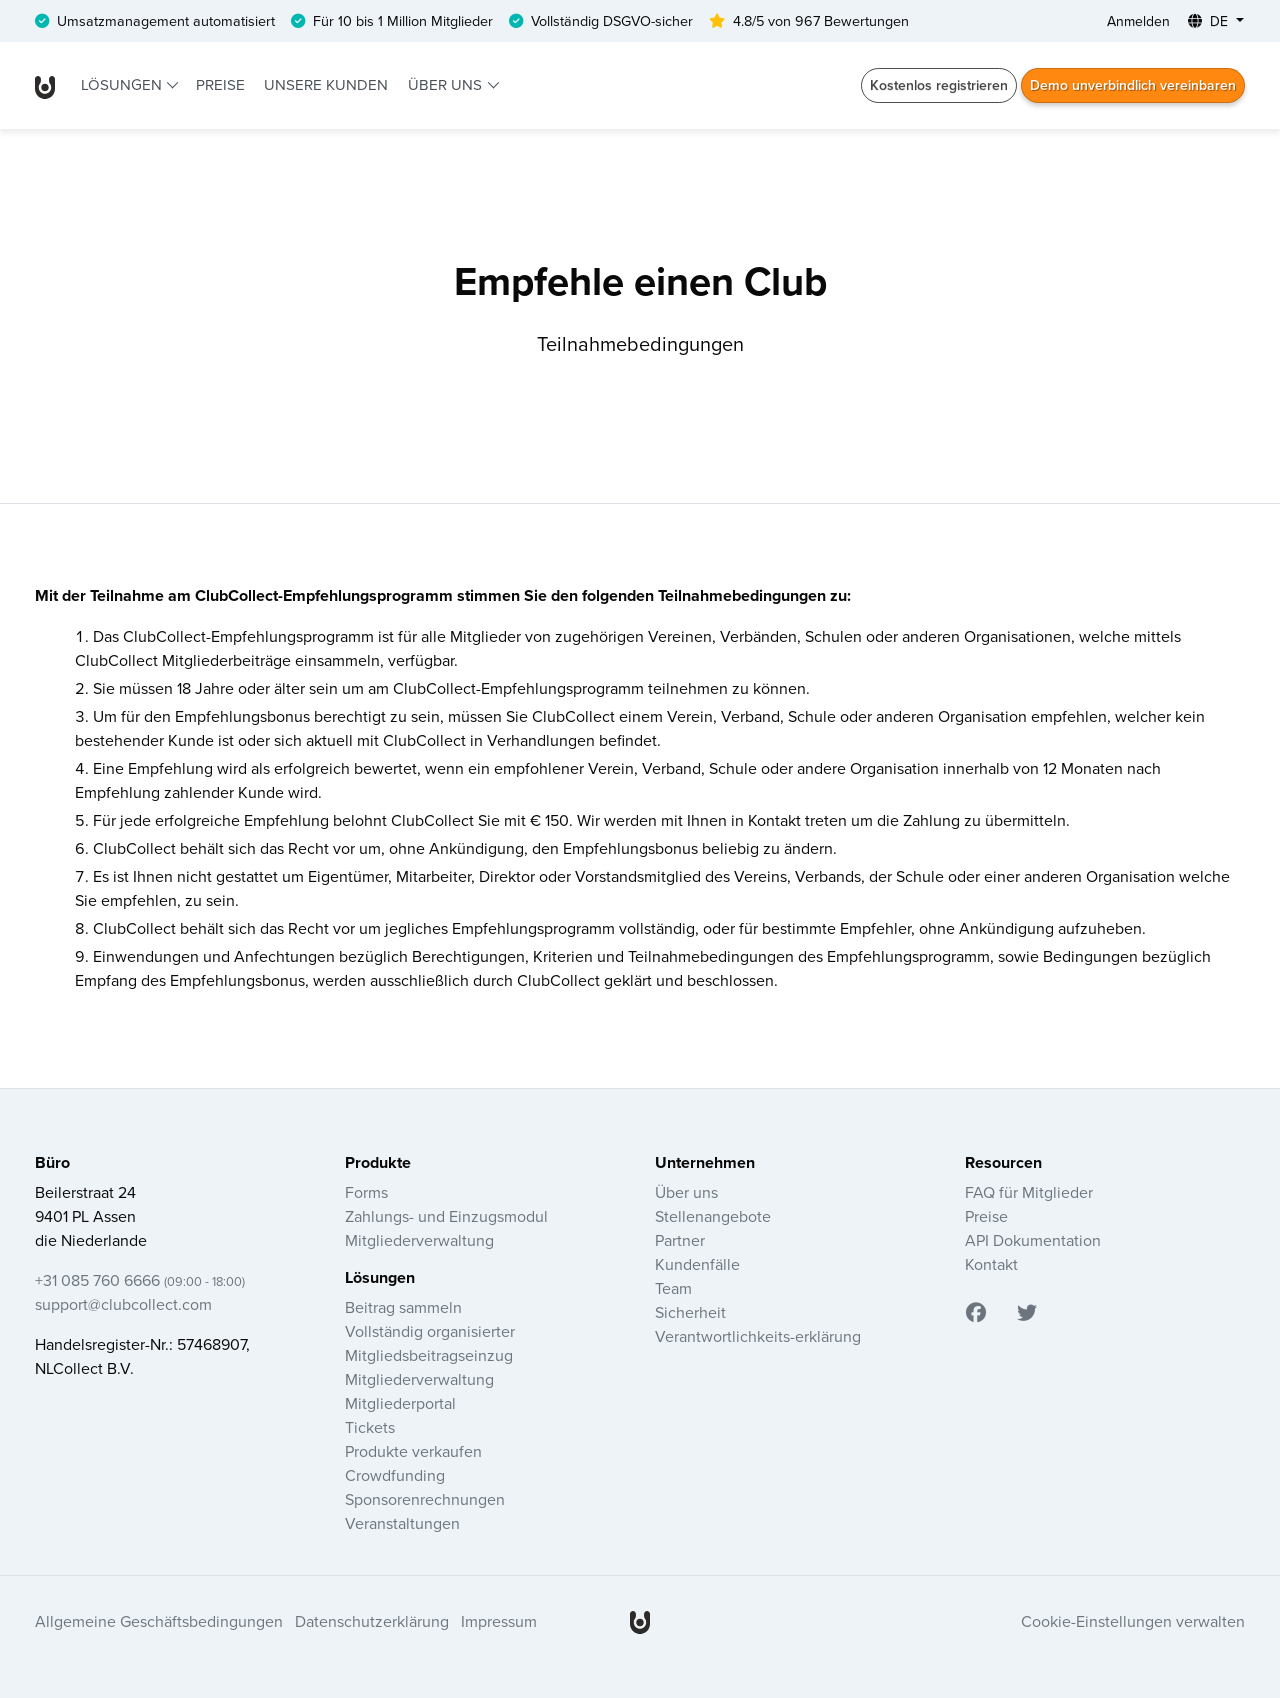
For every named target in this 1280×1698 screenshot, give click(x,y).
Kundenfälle (697, 1264)
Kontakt (991, 1264)
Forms (366, 1192)
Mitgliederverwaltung (419, 1240)
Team (673, 1288)
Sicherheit (690, 1312)
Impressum (499, 1621)
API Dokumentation (1033, 1240)
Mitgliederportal (400, 1403)
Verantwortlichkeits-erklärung (758, 1336)
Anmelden (1138, 21)
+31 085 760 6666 (140, 1280)
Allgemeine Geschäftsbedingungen (159, 1621)
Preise (220, 84)
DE (1210, 21)
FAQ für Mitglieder (1029, 1192)
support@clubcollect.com (123, 1304)
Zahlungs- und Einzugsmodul (446, 1216)
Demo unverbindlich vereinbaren (1133, 85)
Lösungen (123, 84)
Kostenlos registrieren (939, 85)
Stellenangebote (713, 1216)
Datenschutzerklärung (372, 1621)
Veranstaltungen (402, 1523)
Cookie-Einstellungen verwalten (1133, 1621)
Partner (680, 1240)
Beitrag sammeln (403, 1307)
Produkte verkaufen (413, 1451)
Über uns (447, 84)
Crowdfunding (395, 1475)
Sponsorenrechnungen (425, 1499)
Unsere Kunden (326, 84)
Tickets (370, 1427)
